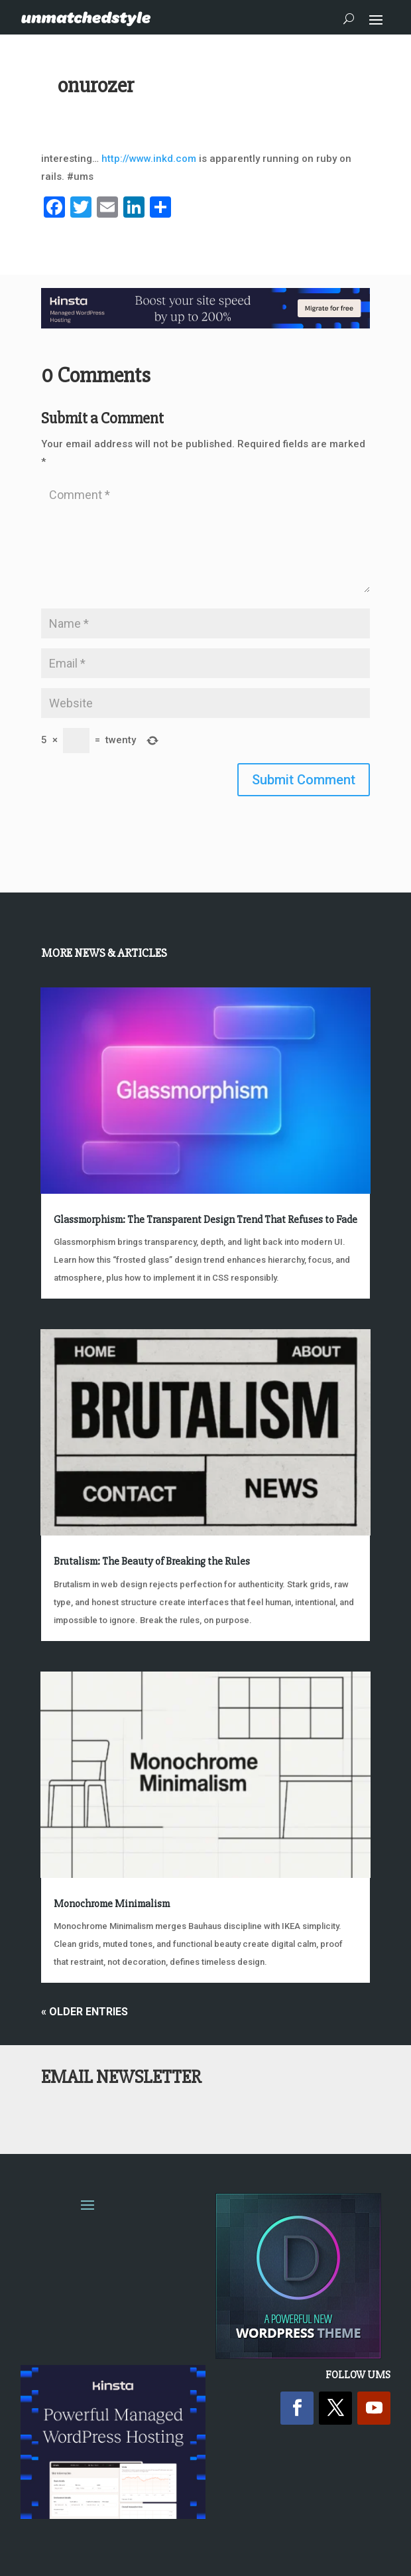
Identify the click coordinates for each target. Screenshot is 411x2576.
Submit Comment (303, 780)
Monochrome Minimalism (112, 1903)
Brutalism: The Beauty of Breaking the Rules (152, 1561)
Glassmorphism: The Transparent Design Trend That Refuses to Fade (205, 1219)
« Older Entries (84, 2011)
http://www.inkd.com (148, 159)
